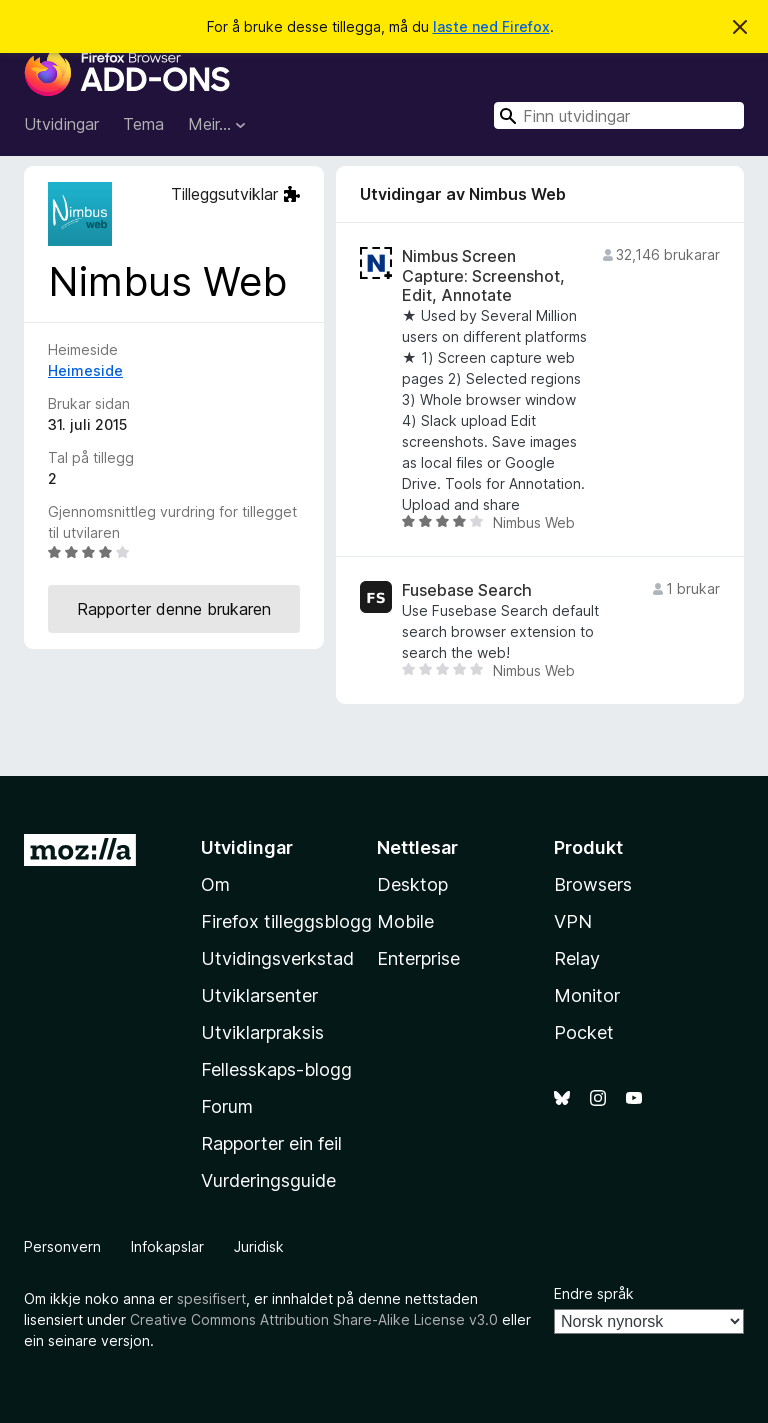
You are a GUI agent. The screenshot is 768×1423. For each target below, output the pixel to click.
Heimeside (85, 370)
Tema (143, 124)
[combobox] (619, 115)
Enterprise (418, 958)
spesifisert (211, 1298)
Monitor (587, 995)
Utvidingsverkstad (277, 958)
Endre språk (594, 1293)
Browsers (593, 884)
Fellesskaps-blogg (276, 1069)
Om (215, 884)
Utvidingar (61, 124)
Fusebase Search (467, 590)
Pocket (584, 1032)
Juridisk (259, 1246)
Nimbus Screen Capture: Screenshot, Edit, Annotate (483, 275)
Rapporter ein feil (271, 1143)
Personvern (62, 1246)
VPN (573, 921)
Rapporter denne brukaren (174, 609)
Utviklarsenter (259, 995)
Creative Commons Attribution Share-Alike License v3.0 (314, 1319)
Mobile (405, 921)
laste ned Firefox (491, 26)
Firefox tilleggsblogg (286, 921)
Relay (577, 958)
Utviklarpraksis (262, 1032)
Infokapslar (167, 1246)
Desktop (412, 884)
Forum (227, 1106)
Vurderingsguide (268, 1180)
